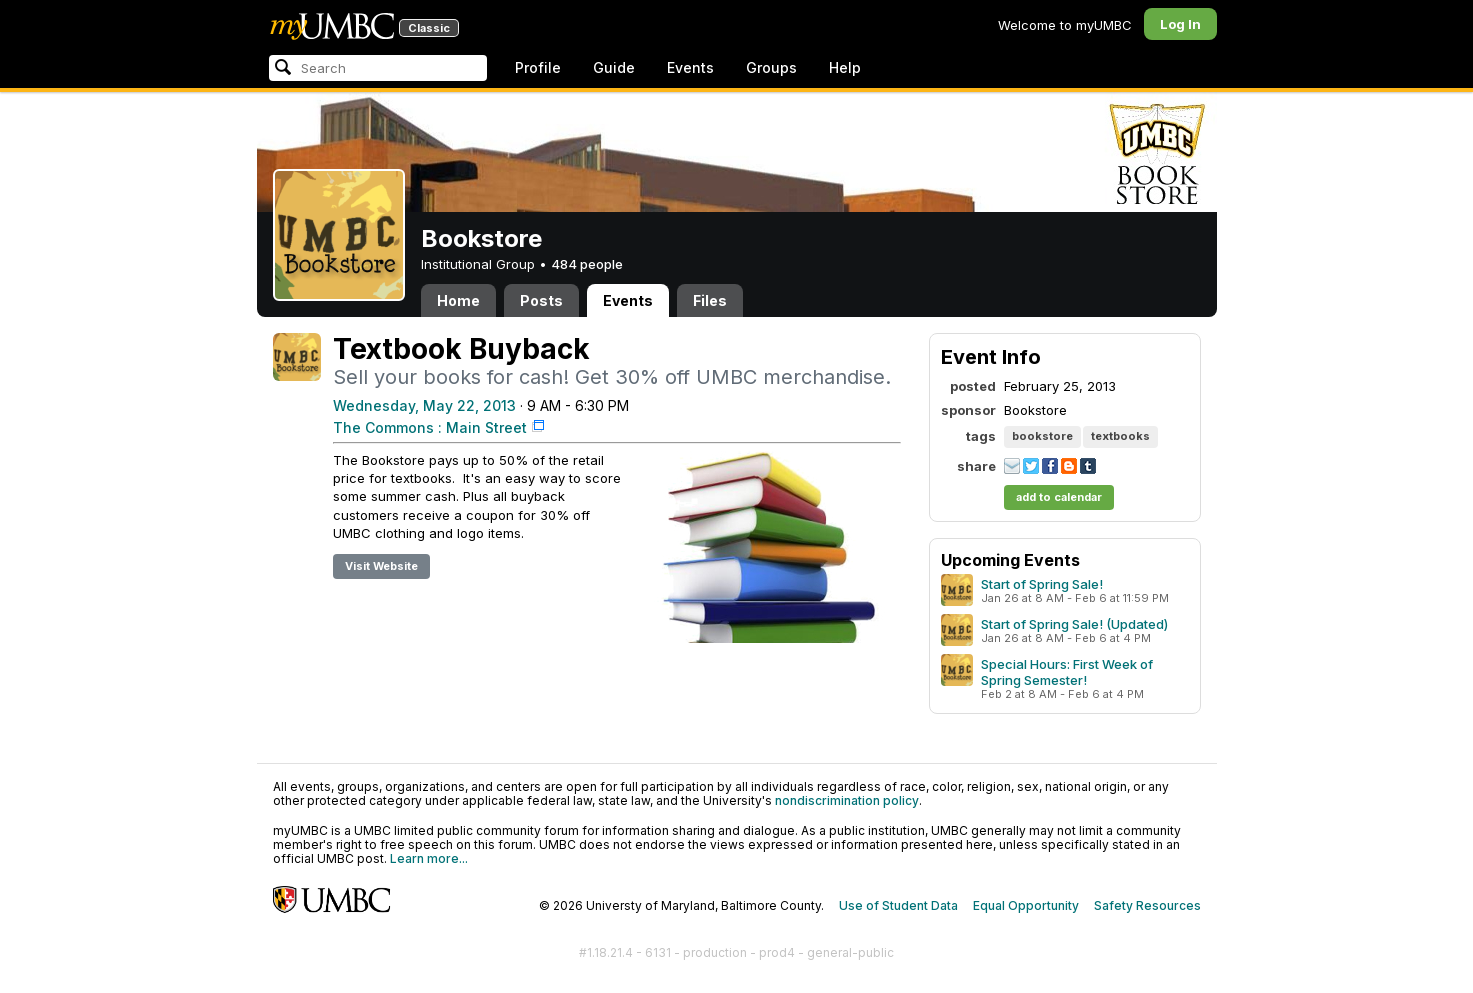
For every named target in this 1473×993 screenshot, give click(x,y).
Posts (541, 300)
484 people (587, 264)
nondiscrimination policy (847, 800)
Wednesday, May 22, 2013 (424, 405)
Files (710, 300)
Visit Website (381, 566)
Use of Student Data (898, 905)
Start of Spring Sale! (1042, 584)
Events (690, 67)
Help (845, 67)
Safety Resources (1147, 905)
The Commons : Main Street (430, 427)
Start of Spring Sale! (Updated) (1074, 624)
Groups (771, 67)
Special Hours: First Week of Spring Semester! (1067, 672)
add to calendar (1059, 497)
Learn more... (429, 858)
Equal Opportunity (1026, 905)
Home (458, 300)
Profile (538, 67)
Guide (614, 67)
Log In (1180, 24)
